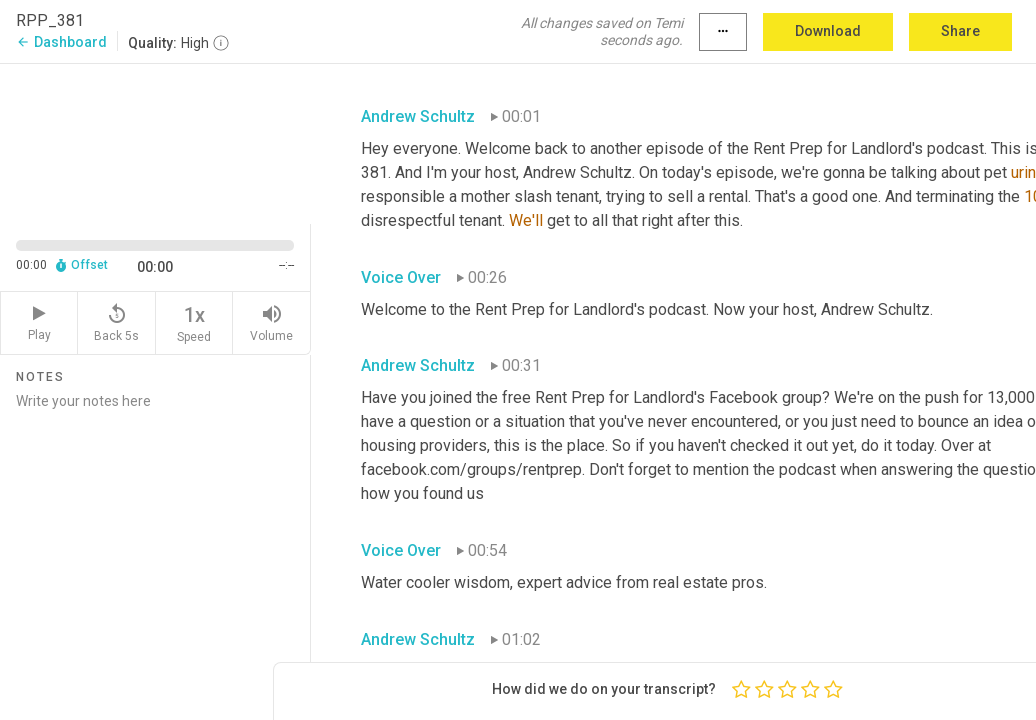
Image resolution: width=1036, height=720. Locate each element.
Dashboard (61, 42)
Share (960, 31)
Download (828, 31)
